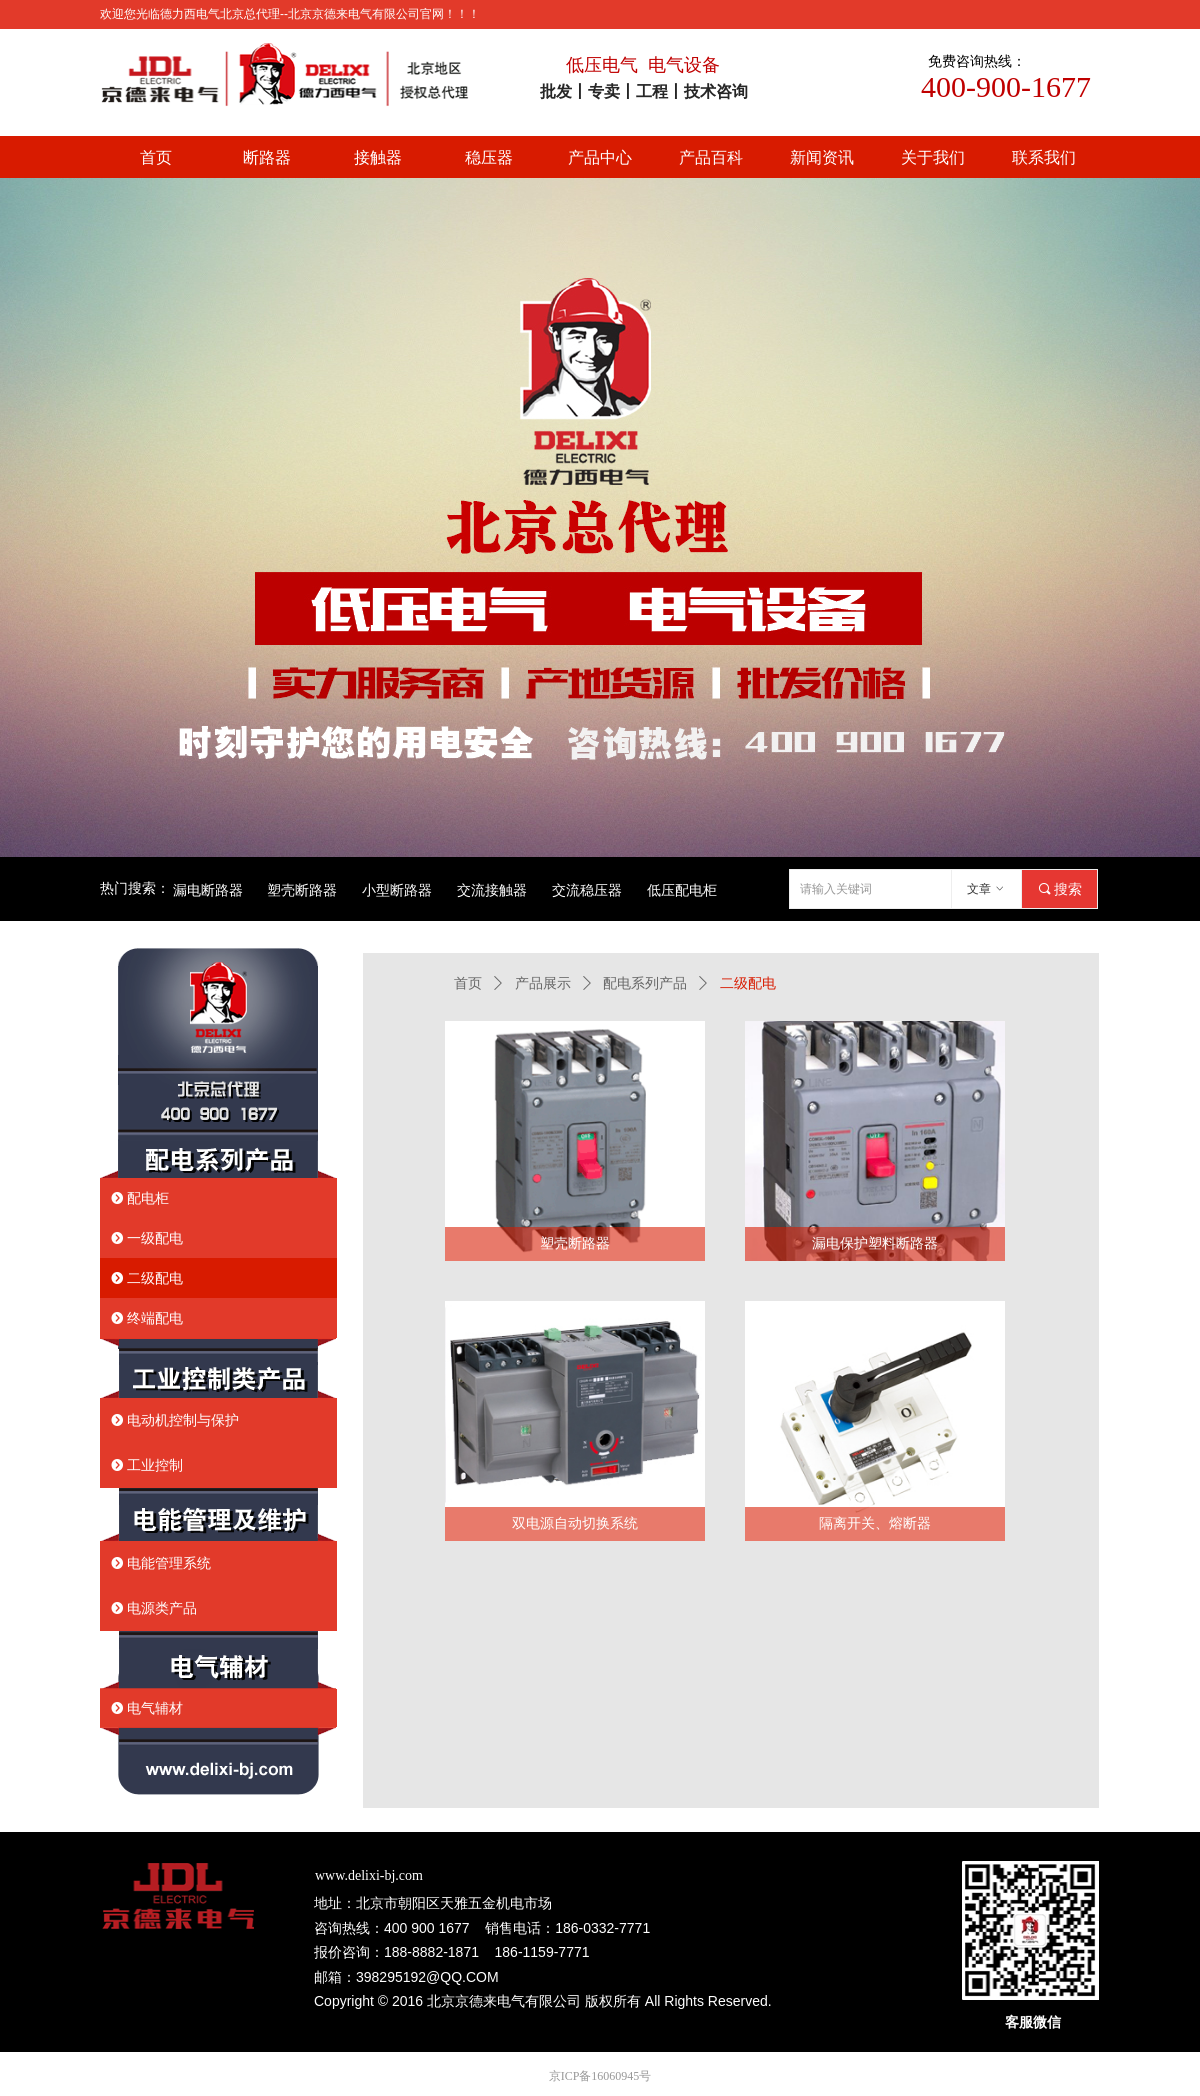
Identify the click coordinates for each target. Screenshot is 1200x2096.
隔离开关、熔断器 (875, 1523)
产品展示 (543, 983)
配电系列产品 (645, 983)
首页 (468, 983)
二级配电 (748, 983)
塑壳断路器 (575, 1243)
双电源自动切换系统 (575, 1523)
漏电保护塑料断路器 (875, 1243)
